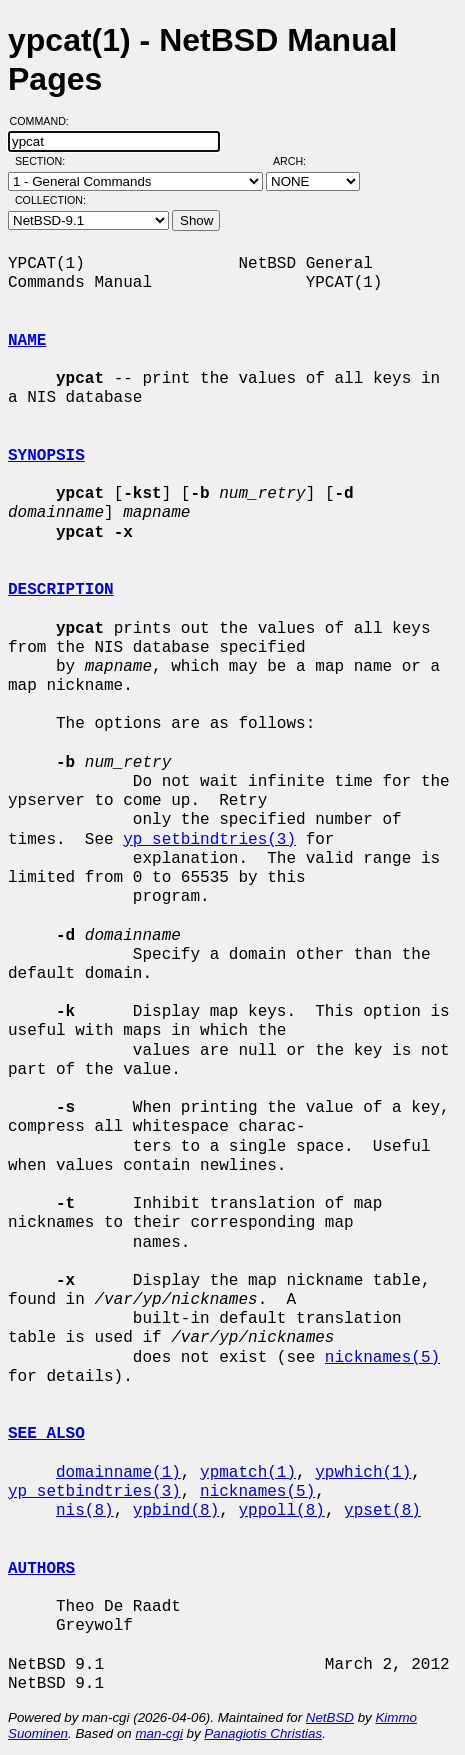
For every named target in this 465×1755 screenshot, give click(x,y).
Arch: (298, 161)
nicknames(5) (382, 1358)
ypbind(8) (176, 1511)
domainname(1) (118, 1473)
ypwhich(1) (363, 1473)
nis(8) (85, 1511)
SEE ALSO (46, 1434)
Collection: (50, 200)
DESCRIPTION (61, 590)
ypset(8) (382, 1511)
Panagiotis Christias (263, 1733)
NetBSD (330, 1717)
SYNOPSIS (46, 456)
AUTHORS (41, 1569)
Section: (44, 161)
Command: (45, 121)
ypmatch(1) (248, 1473)
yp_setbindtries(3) (209, 840)
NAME (27, 341)
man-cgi (158, 1733)
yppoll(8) (281, 1511)
